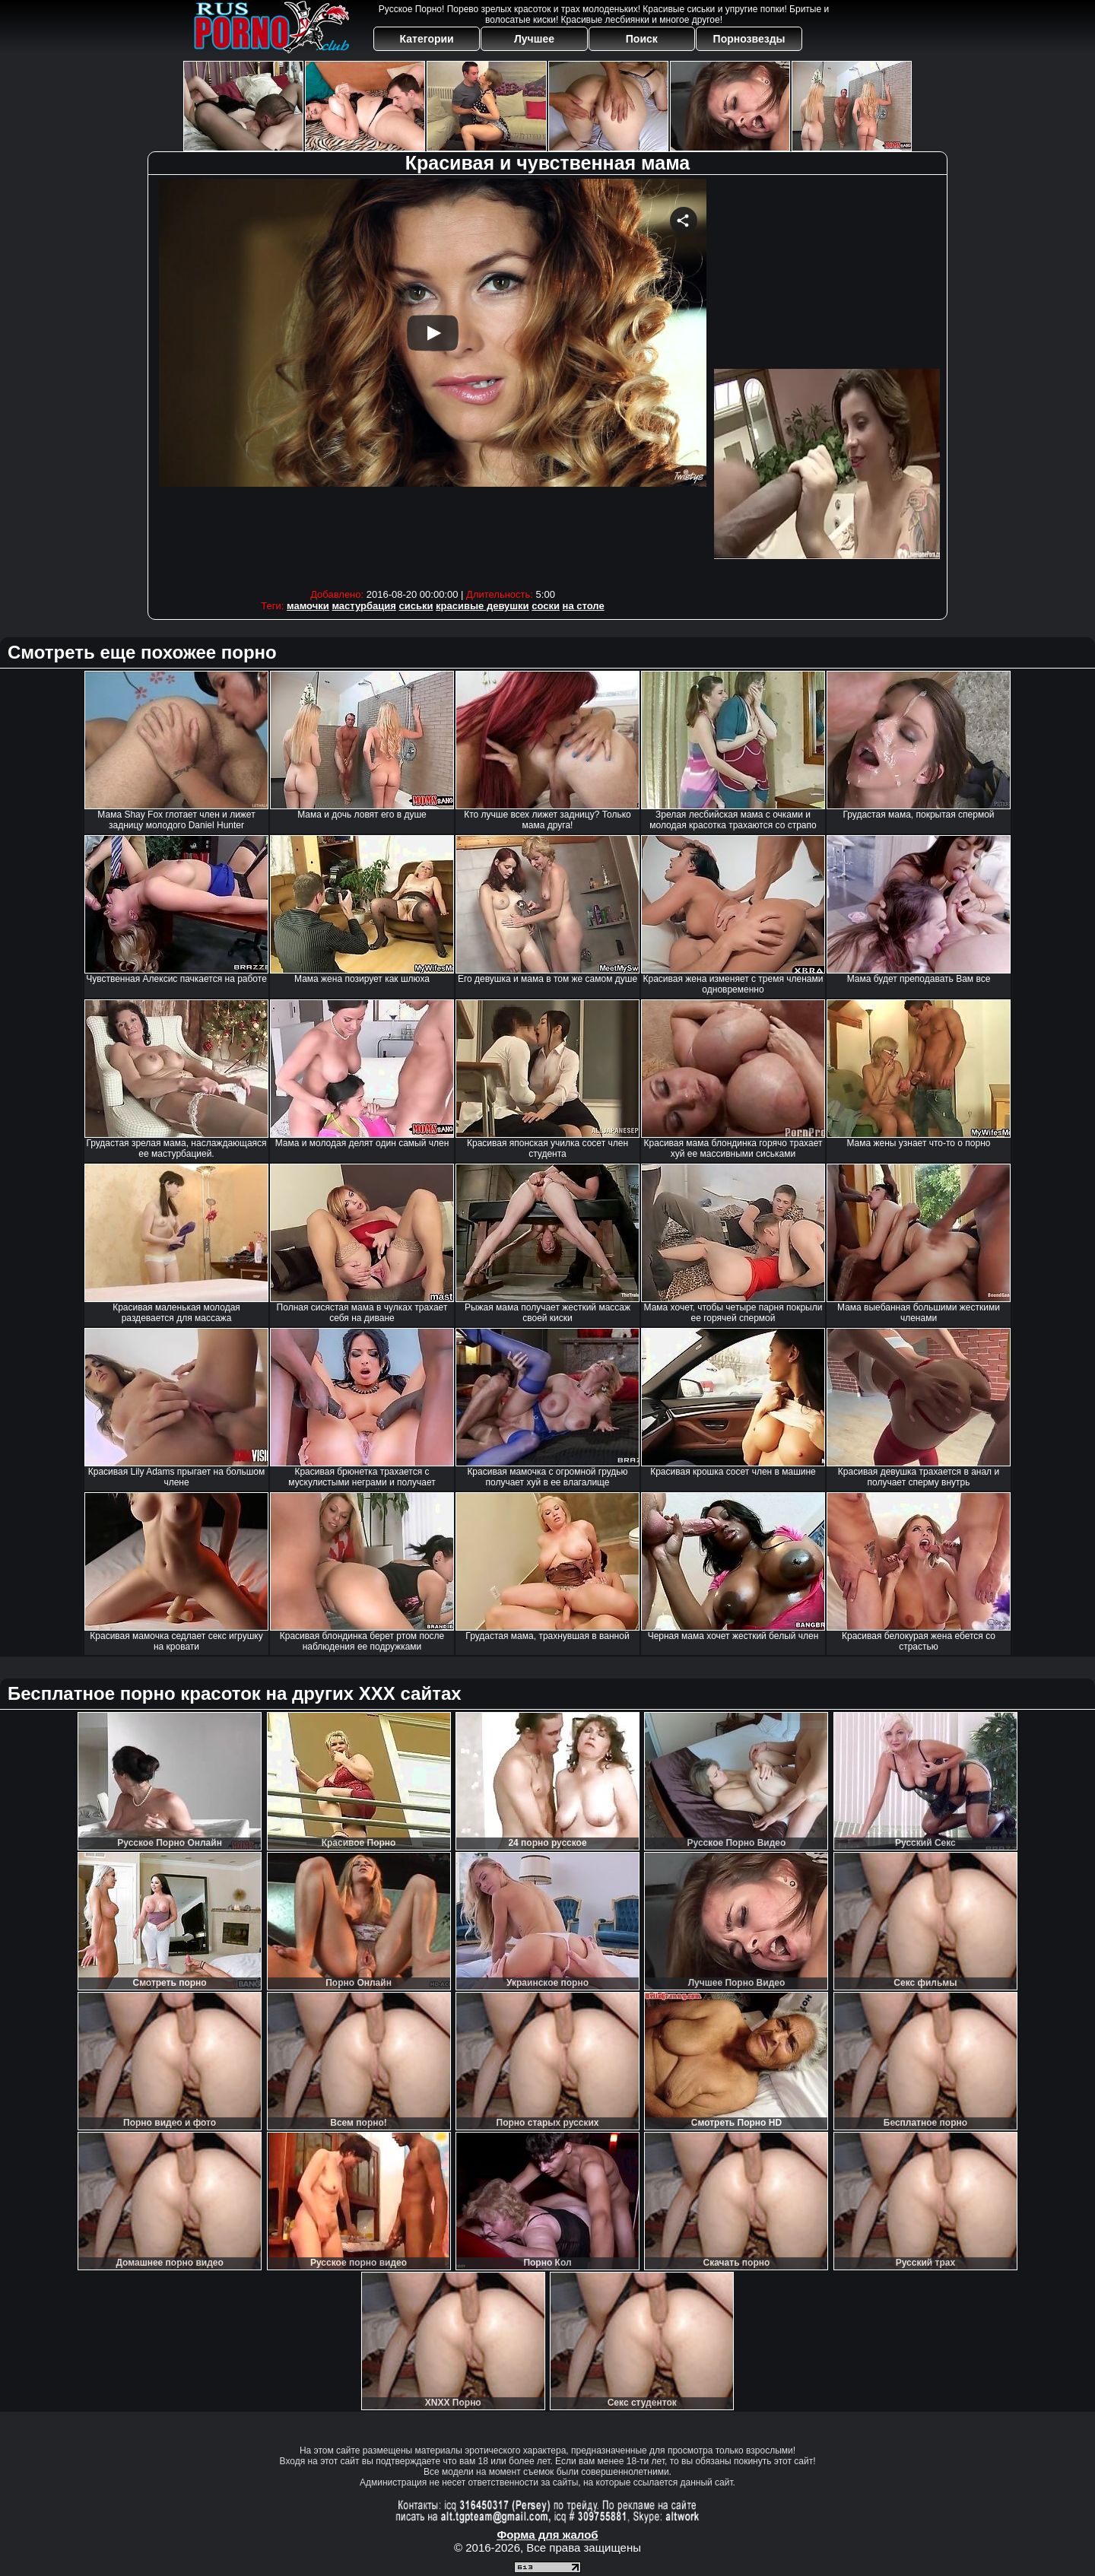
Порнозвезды (749, 39)
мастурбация (363, 605)
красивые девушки (482, 605)
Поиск (642, 39)
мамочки (308, 605)
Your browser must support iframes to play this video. (432, 380)
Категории (427, 39)
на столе (584, 605)
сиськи (415, 605)
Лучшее (534, 39)
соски (546, 605)
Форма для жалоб (547, 2534)
